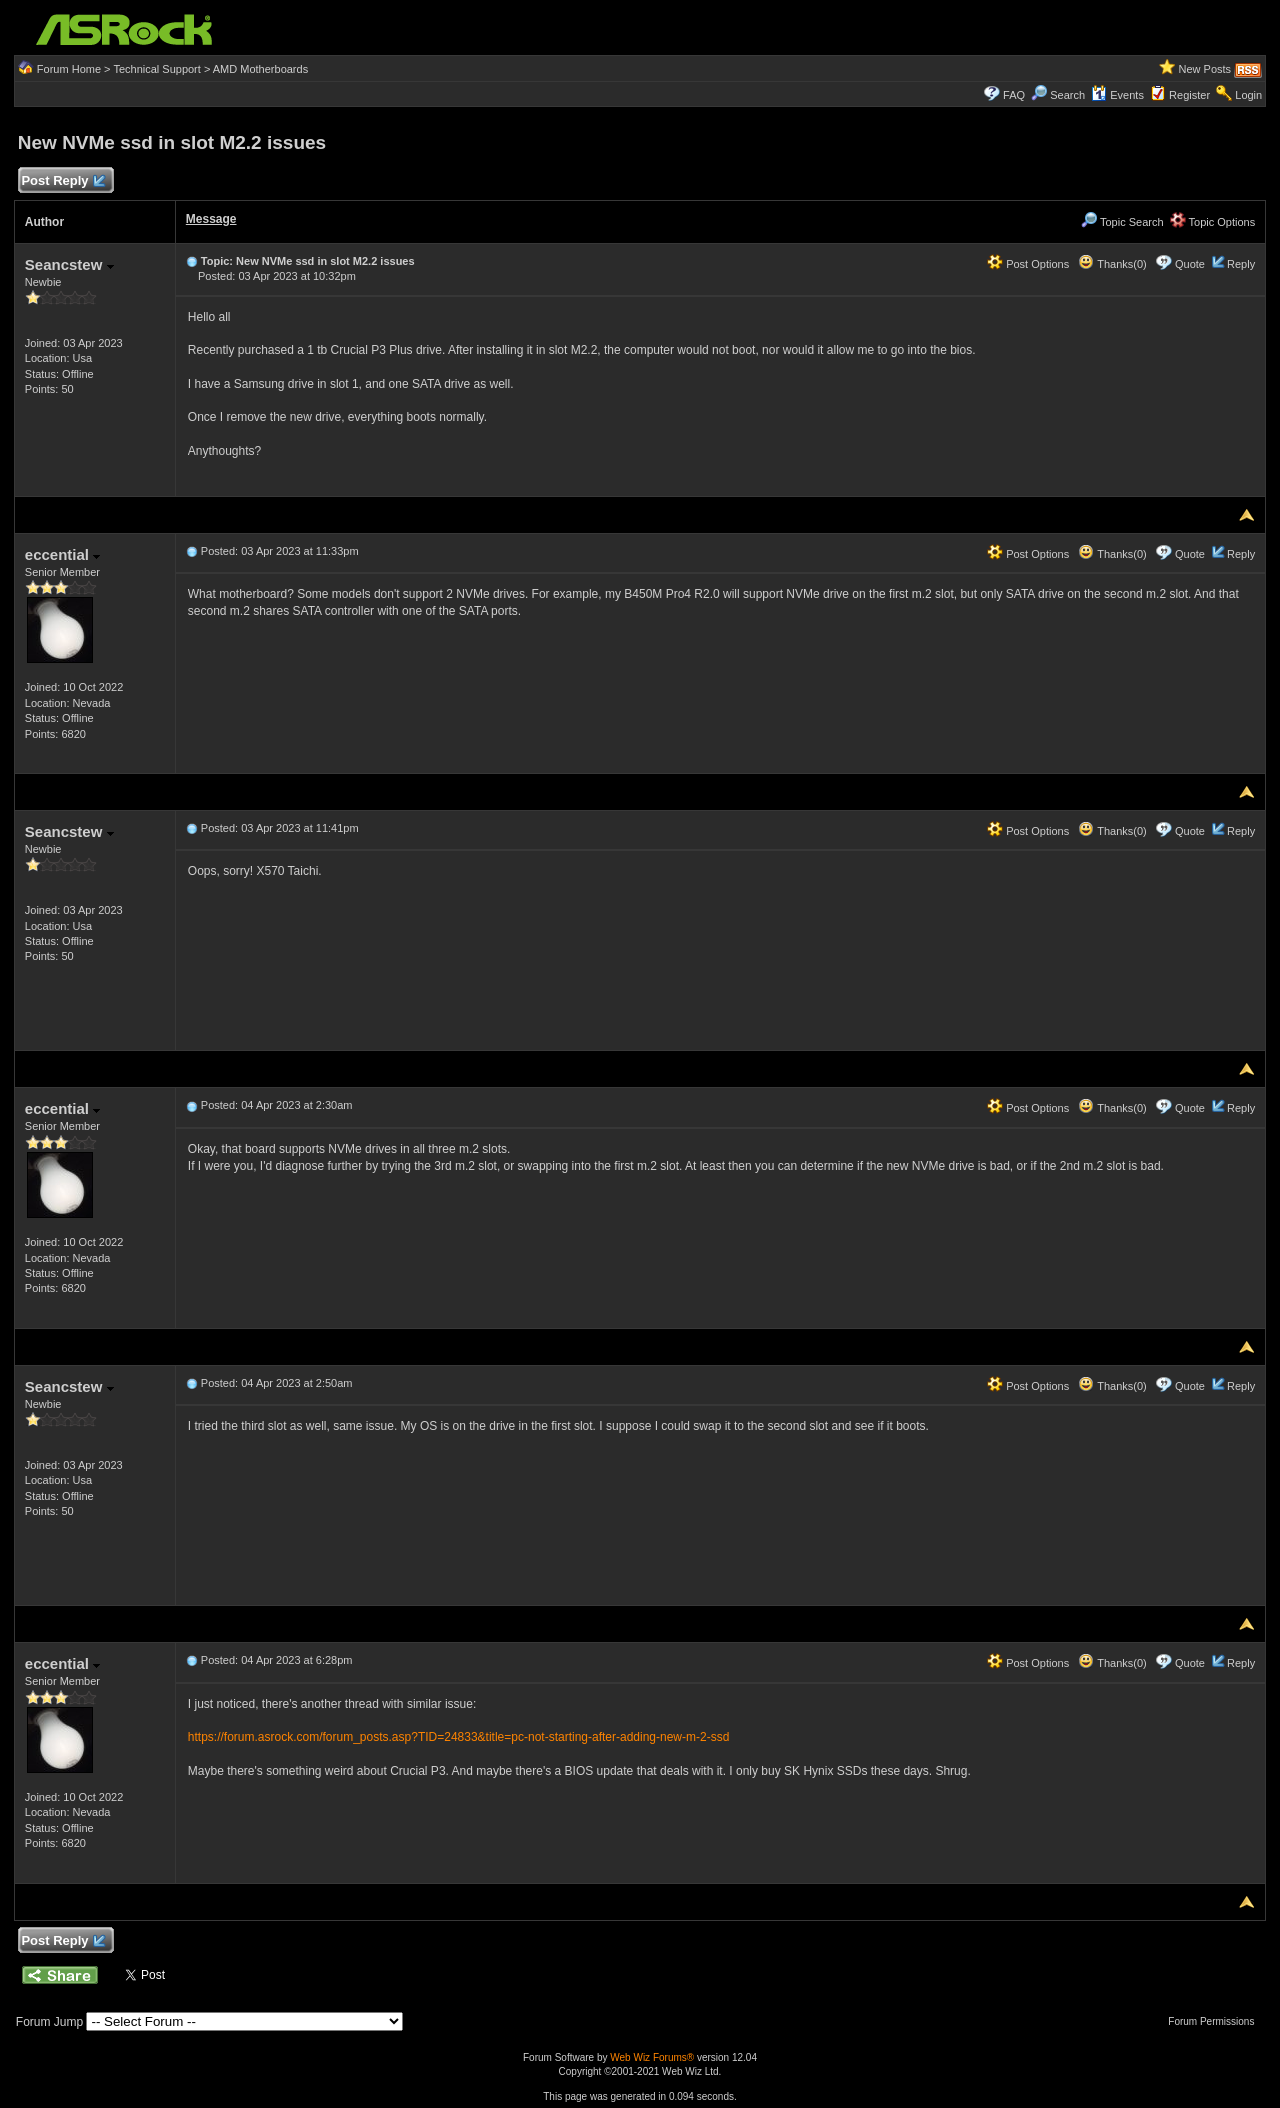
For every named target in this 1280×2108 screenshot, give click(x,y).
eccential (62, 554)
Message (211, 219)
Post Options (1028, 264)
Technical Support (156, 69)
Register (1189, 95)
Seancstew (69, 264)
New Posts (1205, 69)
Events (1117, 95)
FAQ (1014, 95)
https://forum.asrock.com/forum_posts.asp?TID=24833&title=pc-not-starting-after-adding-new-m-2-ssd (459, 1737)
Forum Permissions (1216, 2021)
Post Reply (63, 181)
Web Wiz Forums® (652, 2057)
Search (1067, 95)
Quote (1190, 264)
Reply (1241, 264)
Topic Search (1122, 222)
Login (1248, 95)
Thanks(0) (1112, 264)
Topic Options (1213, 222)
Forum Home (69, 69)
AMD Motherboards (260, 69)
